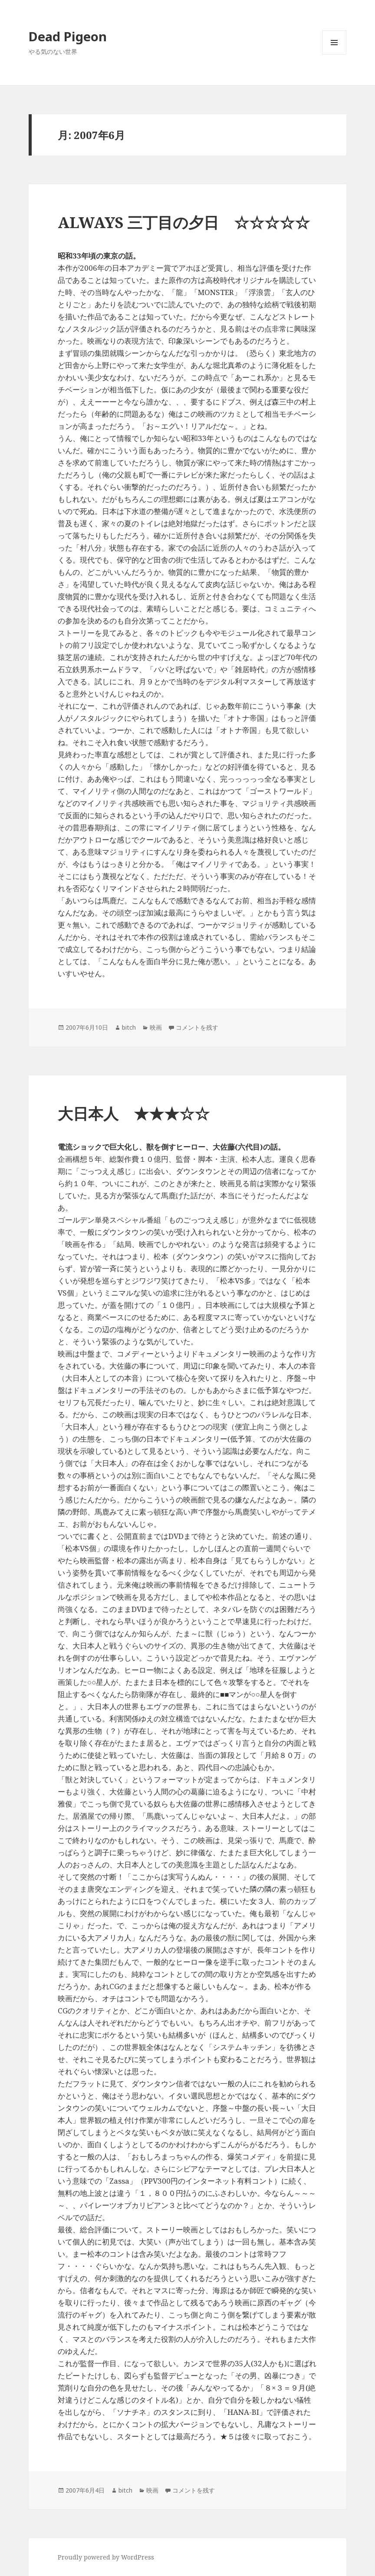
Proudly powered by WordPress (106, 2557)
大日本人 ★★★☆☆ (134, 1113)
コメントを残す (197, 1027)
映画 (156, 1027)
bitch (129, 1027)
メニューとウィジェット (334, 54)
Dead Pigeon (68, 36)
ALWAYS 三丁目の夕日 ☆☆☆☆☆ (184, 222)
